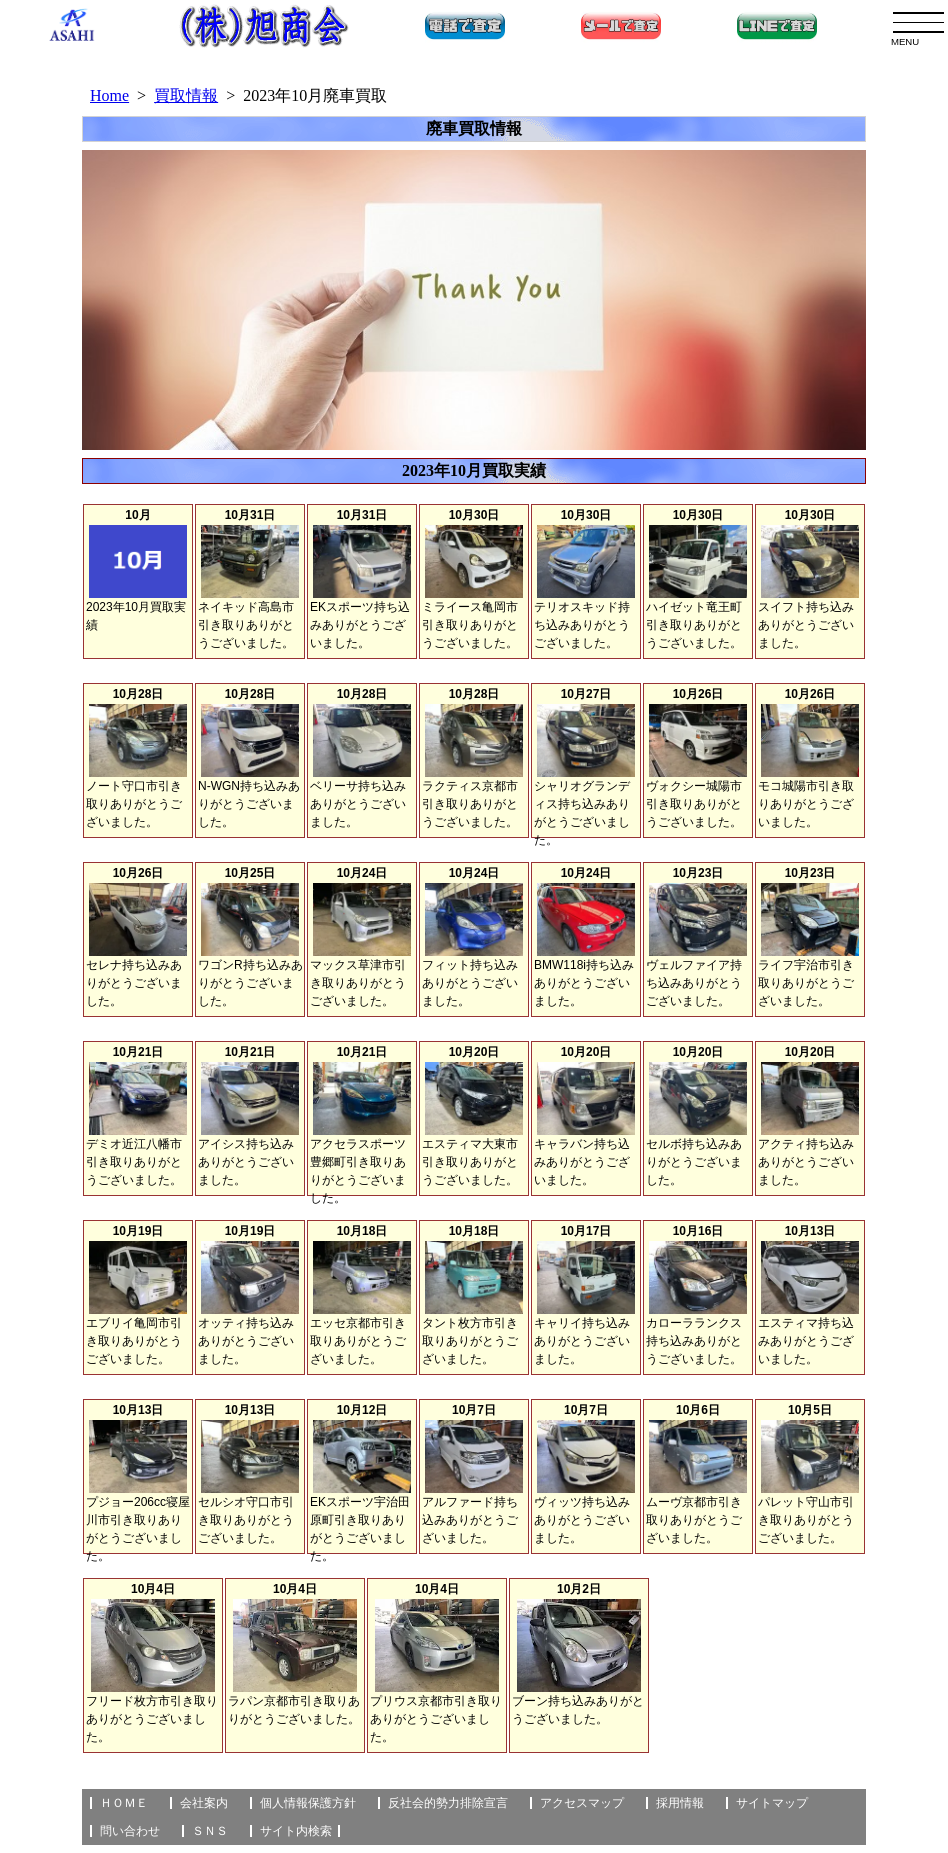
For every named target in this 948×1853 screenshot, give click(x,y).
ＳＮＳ (210, 1831)
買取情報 (186, 95)
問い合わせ (130, 1831)
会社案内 (204, 1803)
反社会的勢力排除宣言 (448, 1803)
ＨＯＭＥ (124, 1803)
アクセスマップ (582, 1803)
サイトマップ (772, 1803)
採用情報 (680, 1803)
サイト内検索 (296, 1831)
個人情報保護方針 (308, 1803)
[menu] (918, 22)
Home (109, 95)
